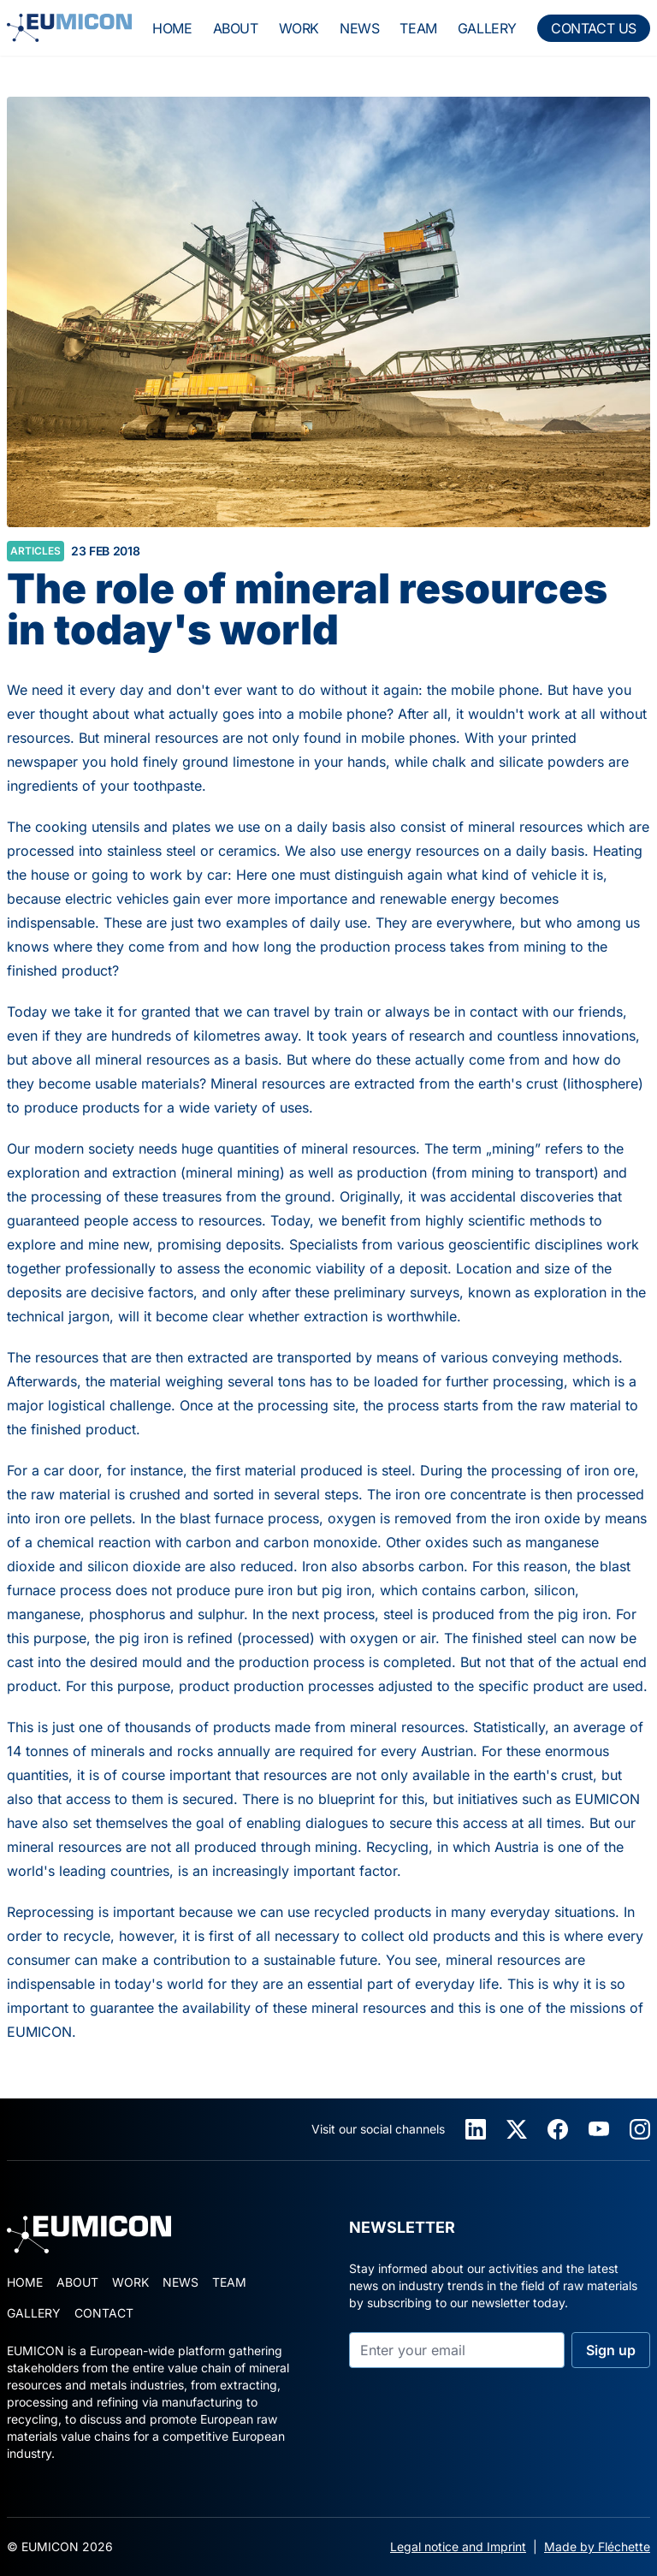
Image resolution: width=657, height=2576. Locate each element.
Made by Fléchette (597, 2546)
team (418, 28)
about (235, 28)
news (359, 28)
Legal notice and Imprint (458, 2546)
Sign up (611, 2350)
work (299, 28)
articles (35, 550)
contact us (593, 28)
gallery (487, 28)
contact (103, 2313)
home (172, 28)
